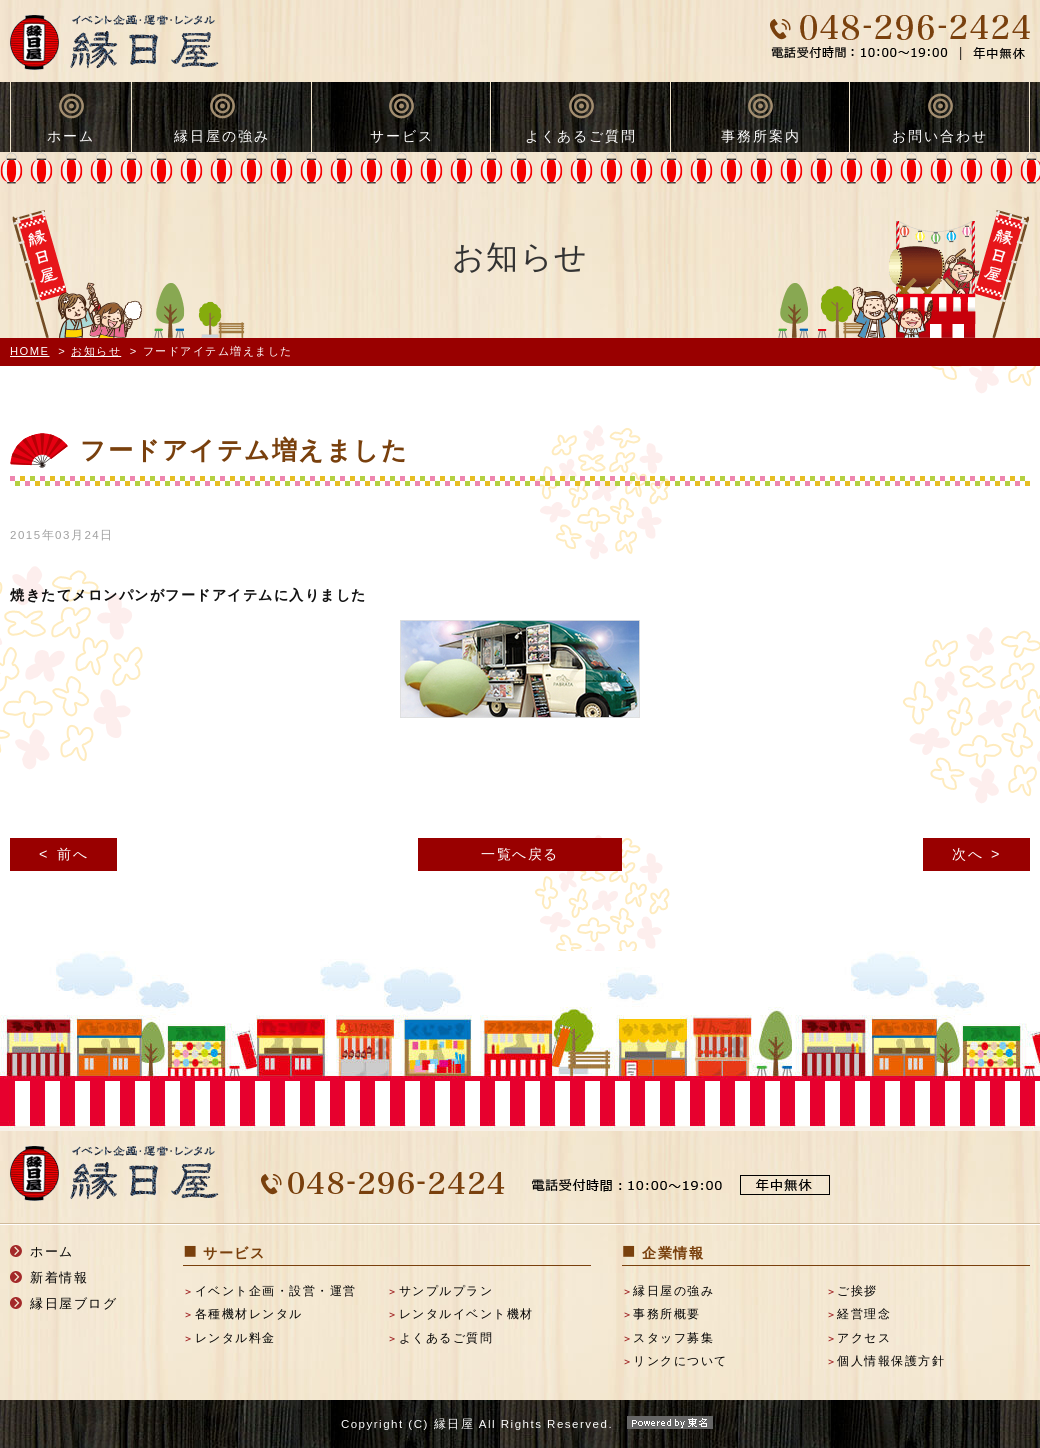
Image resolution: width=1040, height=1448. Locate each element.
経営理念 (864, 1314)
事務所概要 (667, 1314)
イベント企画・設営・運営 (276, 1291)
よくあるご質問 (581, 136)
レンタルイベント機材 (466, 1314)
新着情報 (59, 1277)
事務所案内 (761, 136)
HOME (30, 351)
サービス (402, 136)
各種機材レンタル (249, 1314)
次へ (967, 854)
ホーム (71, 136)
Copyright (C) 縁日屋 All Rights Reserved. (520, 1424)
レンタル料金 (235, 1338)
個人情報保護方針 (891, 1361)
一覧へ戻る (520, 854)
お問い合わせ (940, 136)
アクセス (864, 1338)
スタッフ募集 (673, 1338)
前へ (72, 854)
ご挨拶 (857, 1291)
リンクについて (680, 1361)
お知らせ (96, 351)
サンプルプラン (446, 1291)
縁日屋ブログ (73, 1303)
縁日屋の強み (222, 136)
